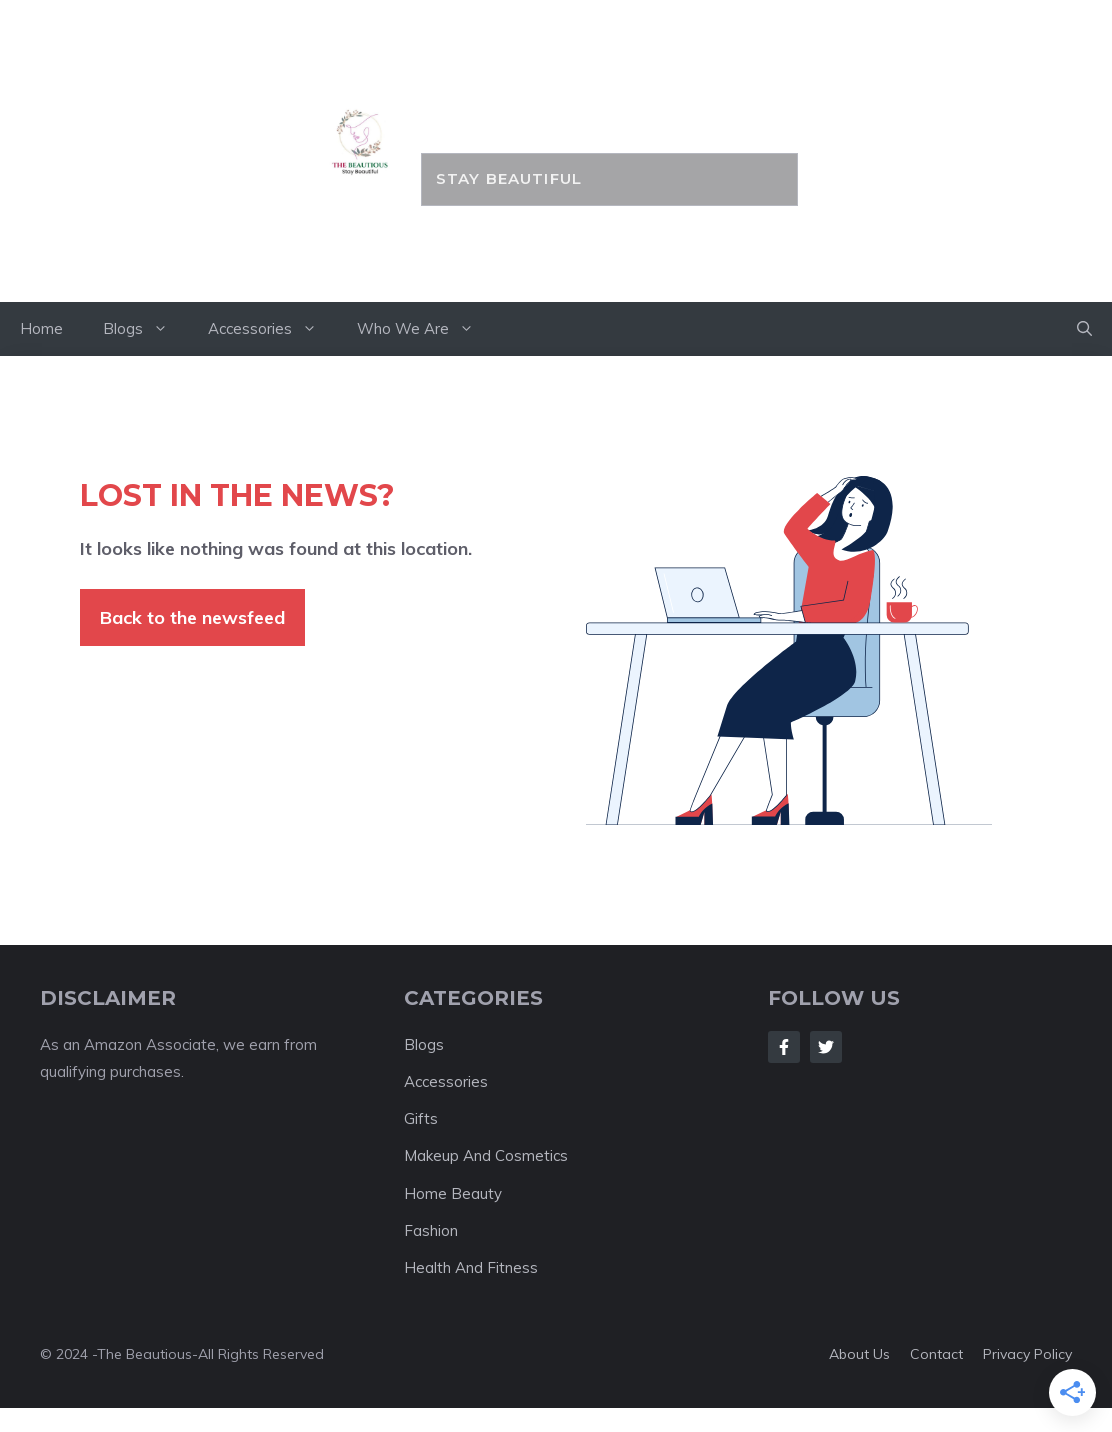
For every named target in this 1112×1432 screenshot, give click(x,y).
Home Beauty (453, 1193)
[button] (1084, 329)
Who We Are (425, 329)
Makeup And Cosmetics (486, 1155)
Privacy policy (1027, 1354)
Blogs (145, 329)
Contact (936, 1354)
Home (41, 328)
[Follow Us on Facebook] (784, 1047)
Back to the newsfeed (192, 617)
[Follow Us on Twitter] (826, 1047)
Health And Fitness (471, 1267)
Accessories (272, 329)
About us (859, 1354)
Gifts (421, 1118)
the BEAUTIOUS (609, 107)
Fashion (431, 1230)
